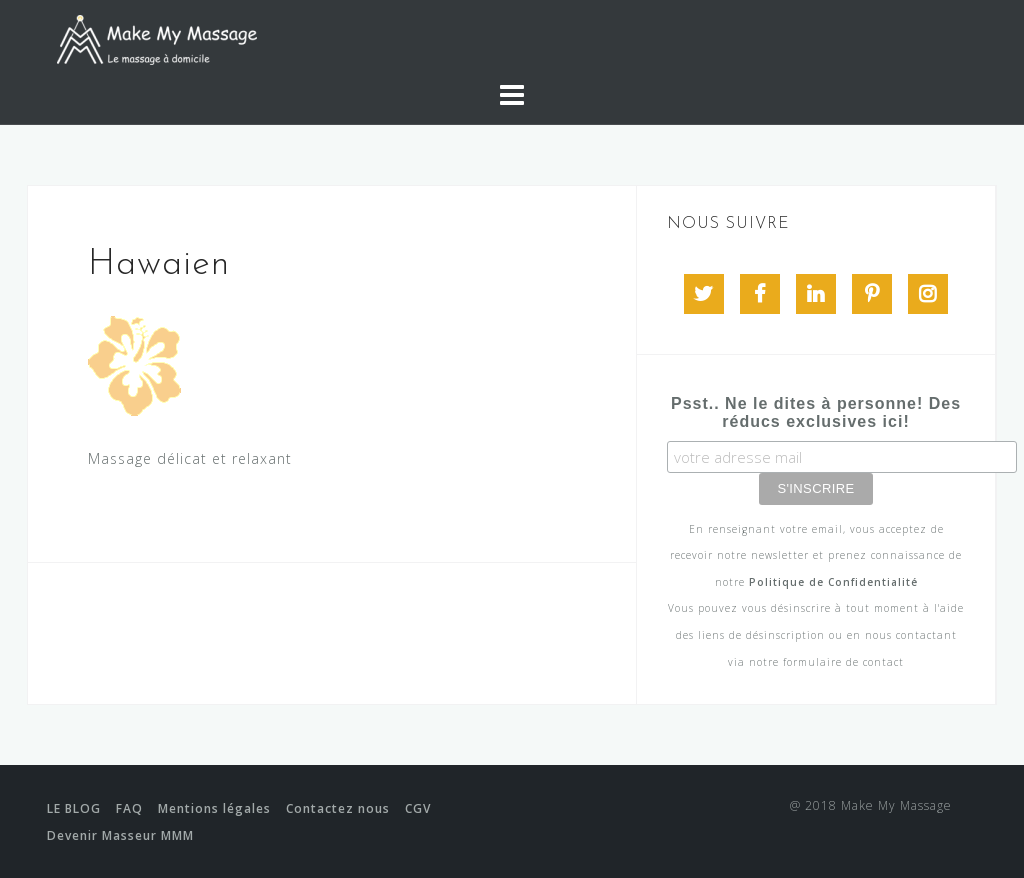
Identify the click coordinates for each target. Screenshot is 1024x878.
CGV (418, 808)
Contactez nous (338, 808)
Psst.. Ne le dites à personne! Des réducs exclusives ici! (816, 412)
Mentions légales (214, 808)
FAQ (129, 808)
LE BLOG (74, 808)
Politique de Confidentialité (833, 582)
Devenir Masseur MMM (120, 835)
